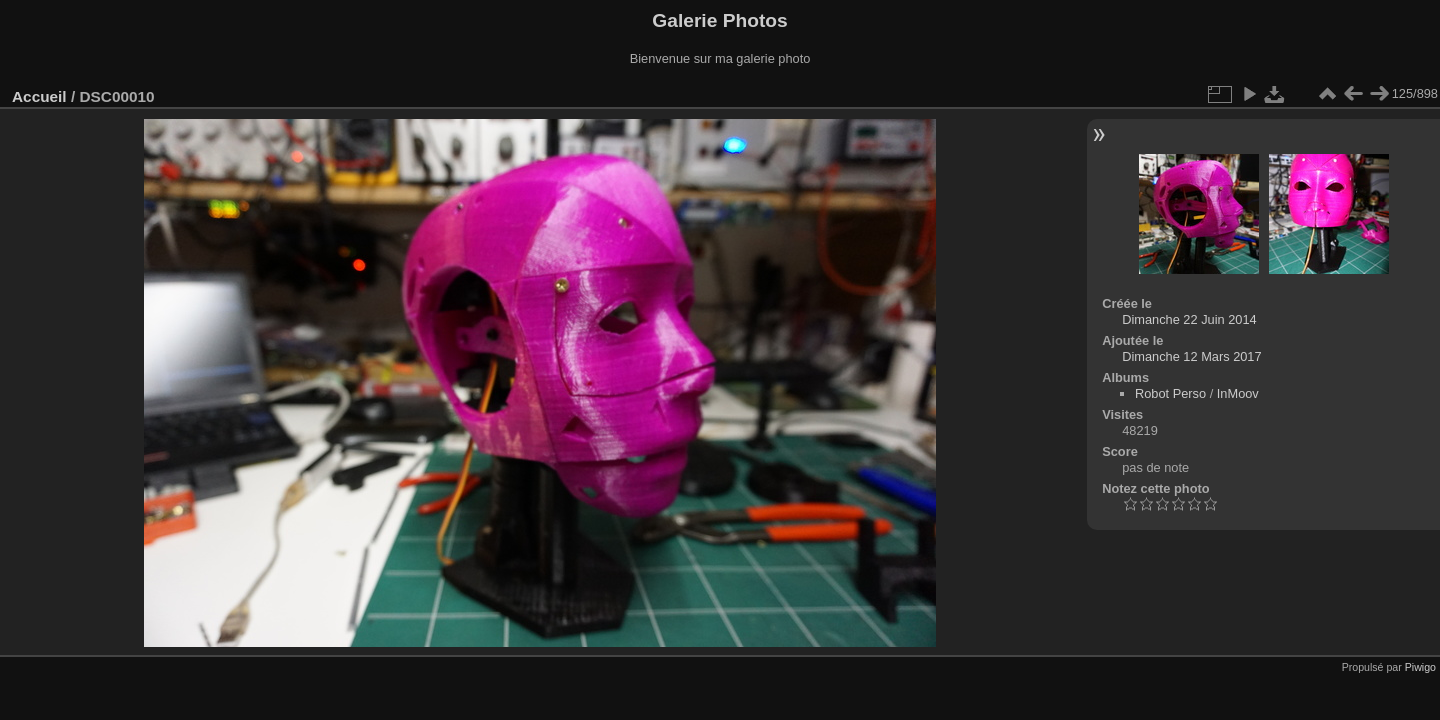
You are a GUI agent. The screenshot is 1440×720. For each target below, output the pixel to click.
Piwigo (1420, 667)
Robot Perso (1170, 393)
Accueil (39, 96)
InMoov (1238, 393)
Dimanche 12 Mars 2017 (1191, 356)
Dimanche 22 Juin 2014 (1189, 319)
